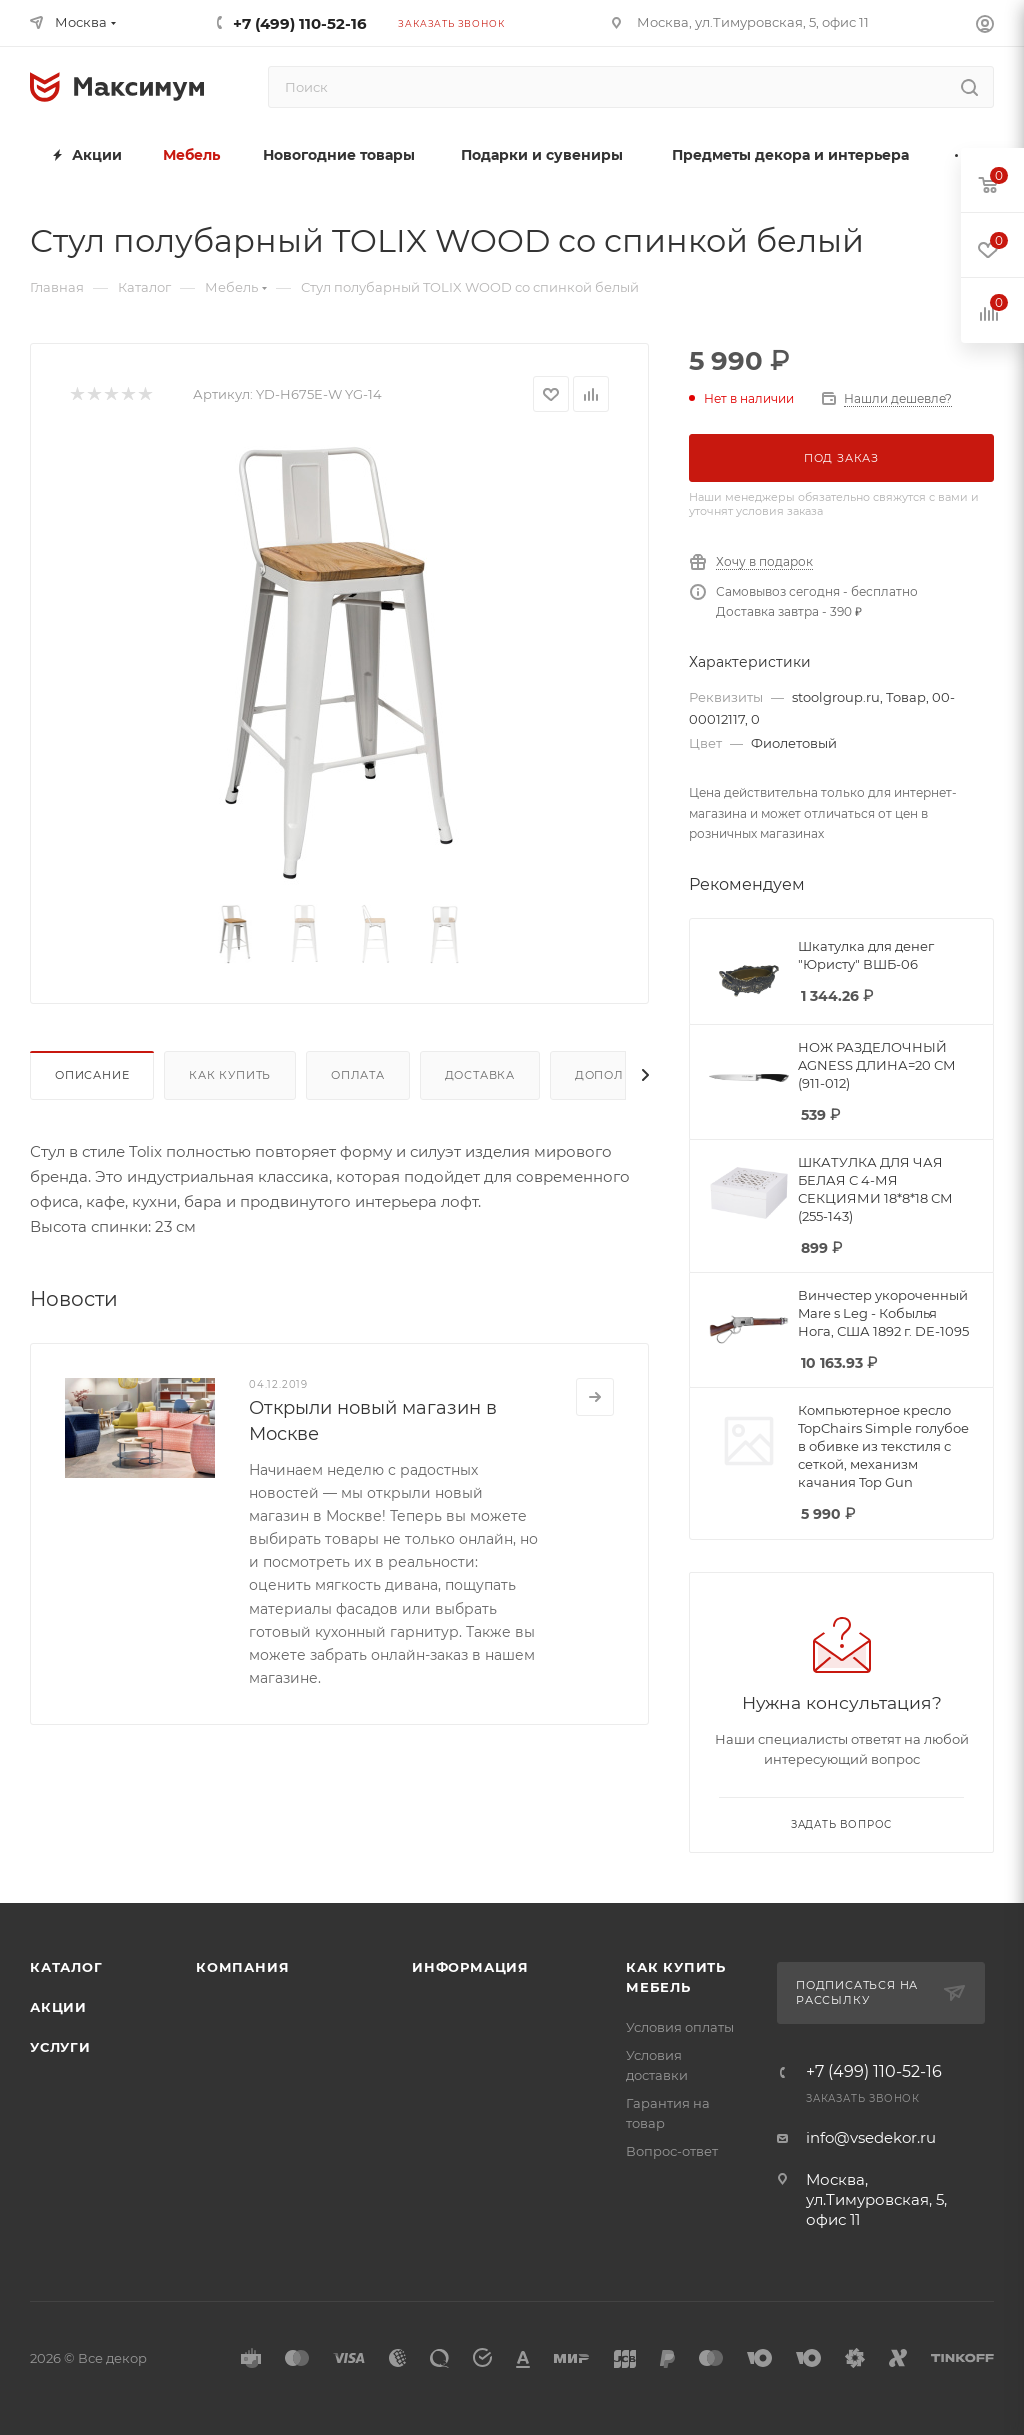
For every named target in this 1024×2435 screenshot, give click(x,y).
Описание (92, 1075)
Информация (470, 1967)
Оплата (358, 1075)
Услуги (60, 2047)
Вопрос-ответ (672, 2151)
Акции (58, 2007)
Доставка (480, 1075)
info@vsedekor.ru (871, 2137)
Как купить (230, 1075)
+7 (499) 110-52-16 (300, 23)
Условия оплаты (680, 2027)
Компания (242, 1967)
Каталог (66, 1967)
